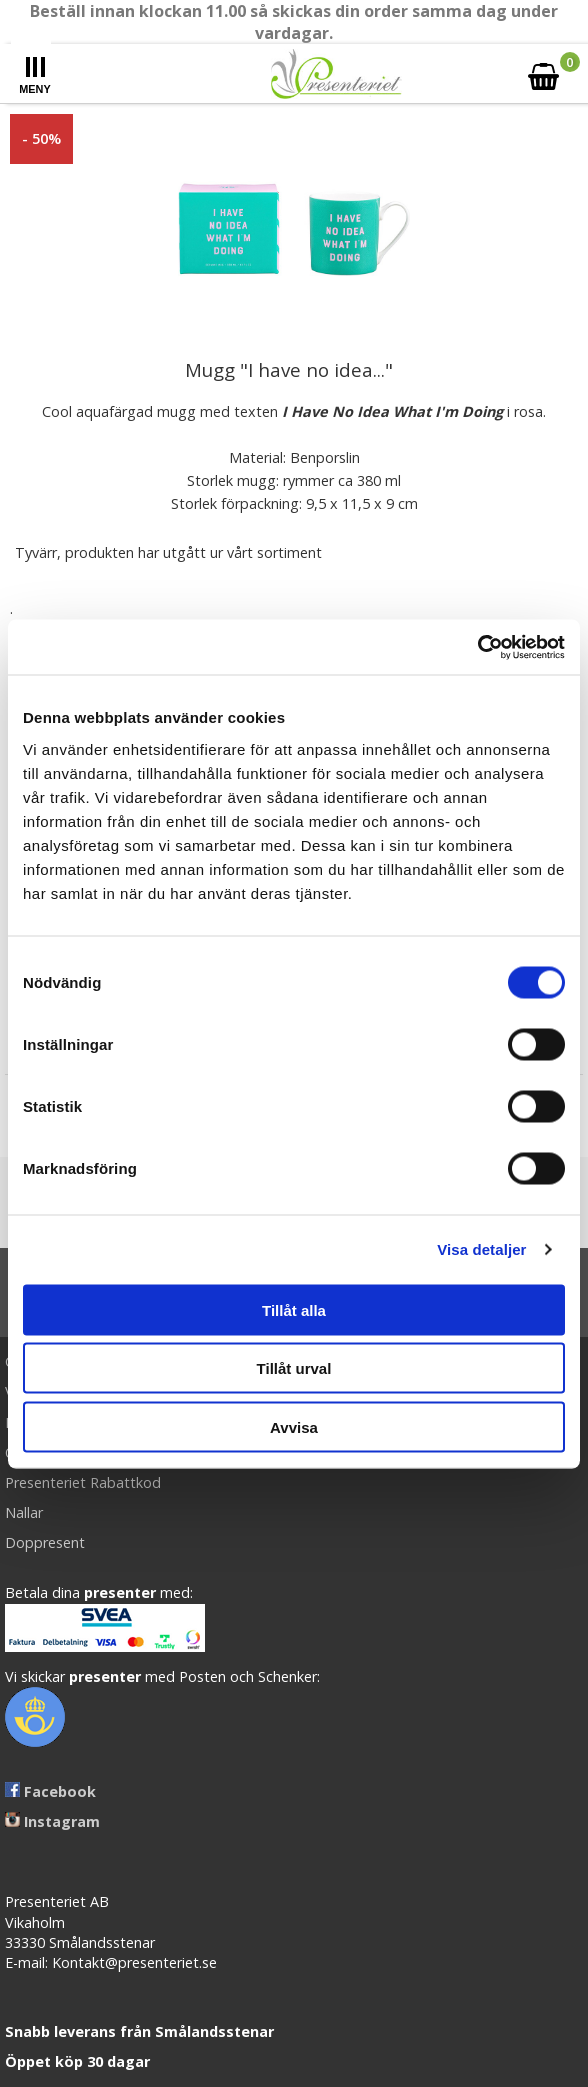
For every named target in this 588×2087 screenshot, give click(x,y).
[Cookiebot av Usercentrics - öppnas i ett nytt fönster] (477, 647)
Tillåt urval (294, 1368)
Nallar (24, 1512)
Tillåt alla (294, 1309)
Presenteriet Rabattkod (83, 1482)
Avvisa (294, 1426)
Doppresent (45, 1542)
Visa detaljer (481, 1249)
